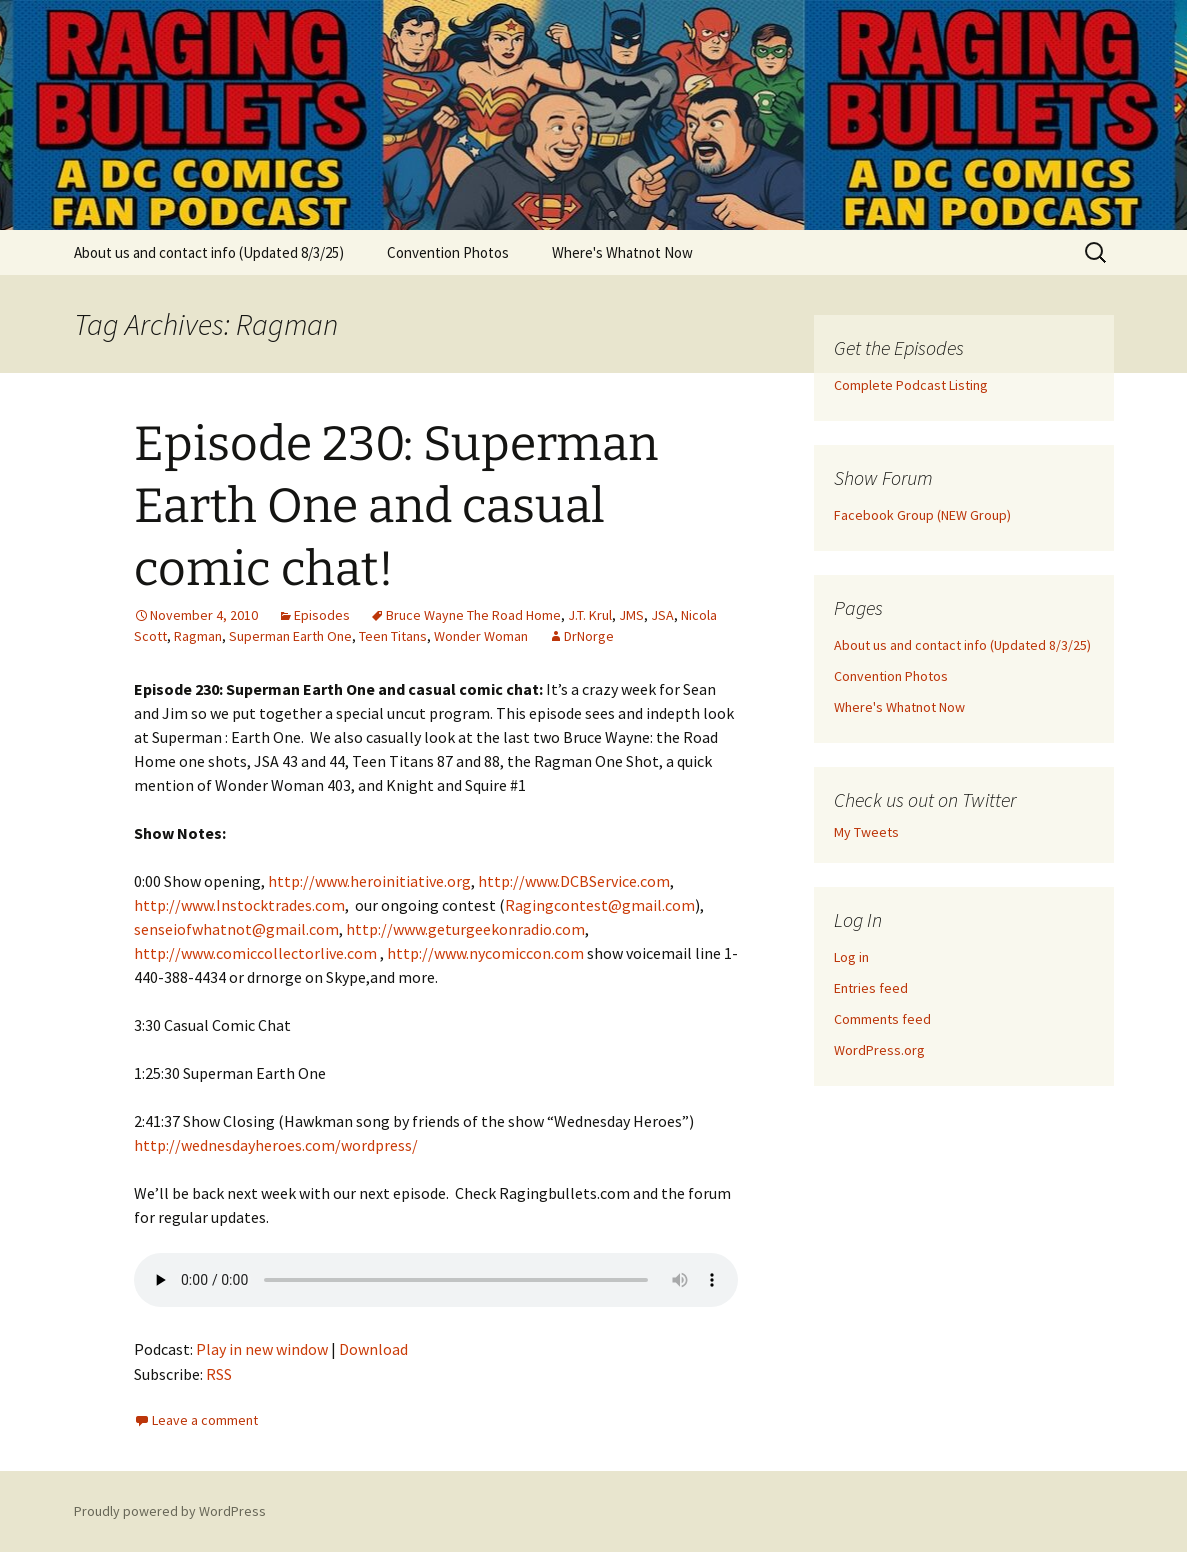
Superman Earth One (290, 636)
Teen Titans (393, 636)
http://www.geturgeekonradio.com (465, 929)
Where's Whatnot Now (622, 252)
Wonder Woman (481, 636)
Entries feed (871, 988)
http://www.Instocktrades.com (239, 905)
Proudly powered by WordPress (170, 1511)
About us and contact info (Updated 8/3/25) (209, 252)
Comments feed (882, 1019)
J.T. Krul (590, 615)
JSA (662, 615)
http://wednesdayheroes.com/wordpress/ (276, 1145)
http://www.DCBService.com (574, 881)
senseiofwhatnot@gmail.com (236, 929)
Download (373, 1349)
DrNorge (589, 636)
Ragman (198, 636)
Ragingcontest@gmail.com (600, 905)
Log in (851, 957)
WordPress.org (879, 1050)
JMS (631, 615)
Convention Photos (448, 252)
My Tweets (866, 832)
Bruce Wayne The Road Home (473, 615)
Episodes (322, 615)
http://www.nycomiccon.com (485, 953)
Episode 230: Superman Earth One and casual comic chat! (396, 506)
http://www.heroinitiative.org (369, 881)
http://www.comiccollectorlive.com (255, 953)
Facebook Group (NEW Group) (922, 515)
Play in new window (262, 1349)
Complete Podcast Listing (911, 385)
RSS (219, 1374)
